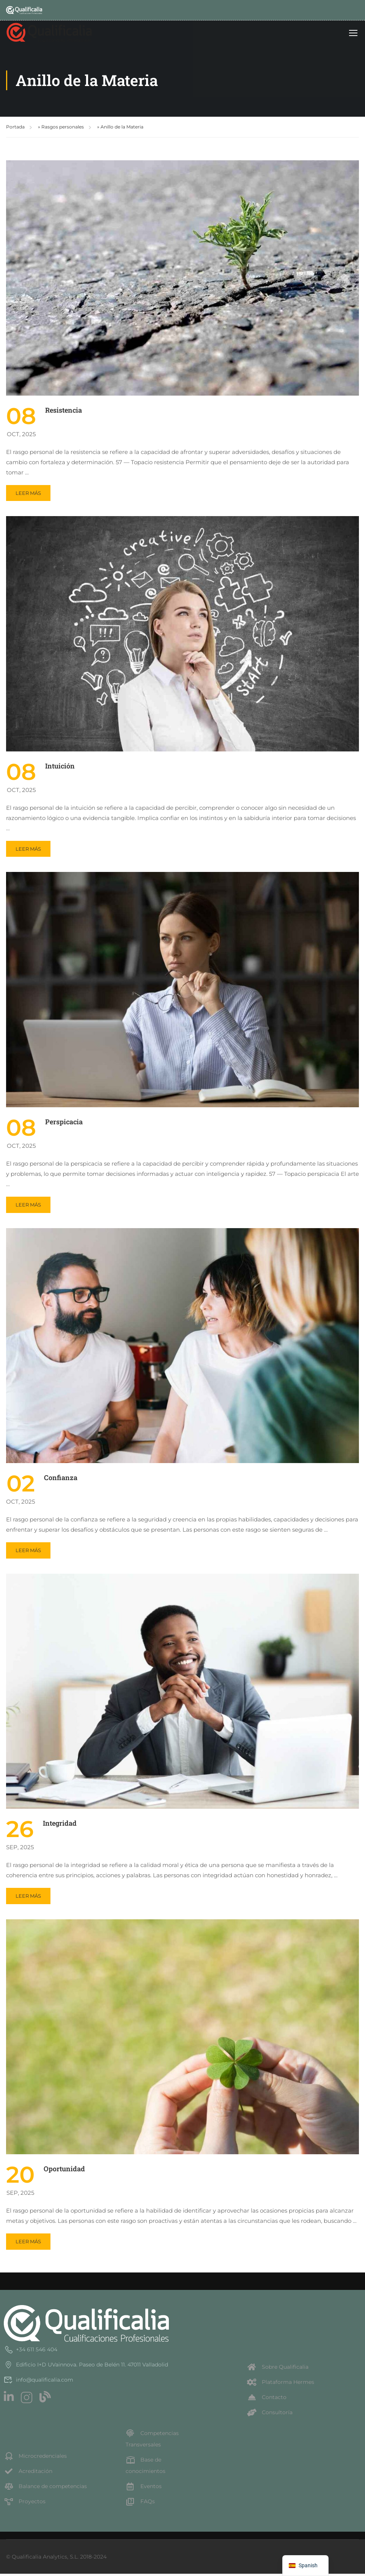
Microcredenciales (35, 2458)
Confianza (60, 1479)
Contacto (266, 2399)
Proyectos (25, 2503)
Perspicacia (64, 1123)
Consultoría (270, 2414)
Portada (15, 129)
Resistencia (63, 412)
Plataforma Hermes (280, 2384)
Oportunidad (64, 2170)
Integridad (60, 1825)
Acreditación (28, 2473)
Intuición (60, 768)
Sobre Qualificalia (277, 2369)
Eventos (144, 2488)
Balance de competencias (45, 2488)
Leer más (31, 492)
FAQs (140, 2503)
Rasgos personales (62, 129)
